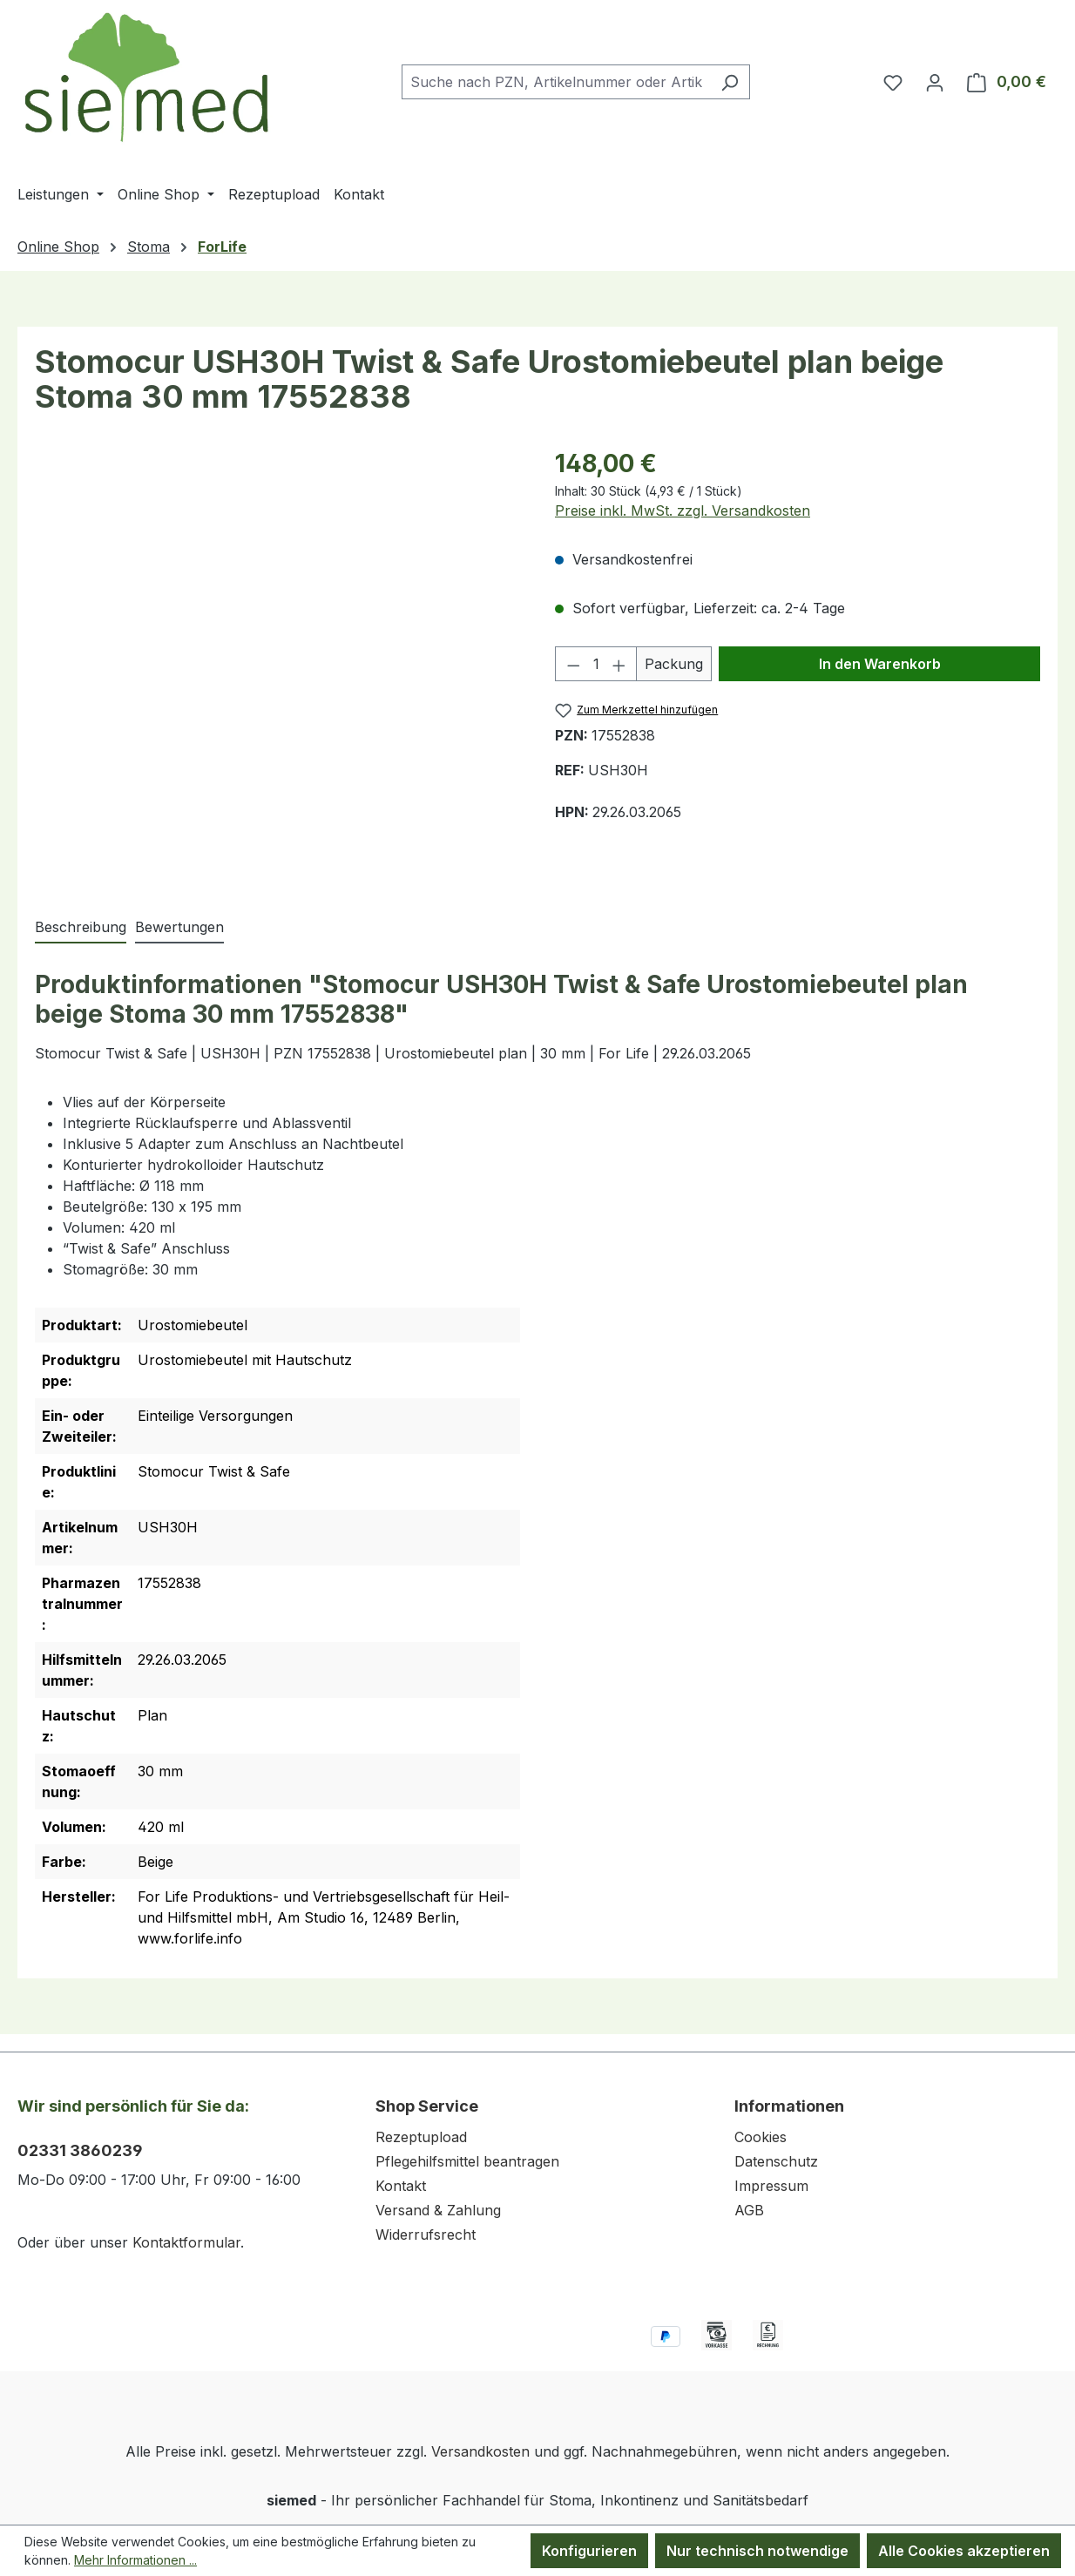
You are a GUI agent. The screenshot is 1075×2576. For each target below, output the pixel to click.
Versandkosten (480, 2451)
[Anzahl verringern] (573, 663)
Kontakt (400, 2185)
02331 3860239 (80, 2150)
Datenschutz (776, 2161)
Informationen (789, 2106)
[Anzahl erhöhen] (619, 663)
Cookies (760, 2137)
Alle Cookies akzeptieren (964, 2550)
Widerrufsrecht (425, 2234)
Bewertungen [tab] (179, 927)
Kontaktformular (186, 2242)
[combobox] (556, 81)
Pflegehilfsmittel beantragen (467, 2161)
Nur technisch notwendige (757, 2550)
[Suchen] (729, 81)
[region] (277, 663)
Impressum (771, 2185)
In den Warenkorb (880, 664)
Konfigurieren (589, 2550)
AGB (749, 2210)
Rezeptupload (421, 2137)
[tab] (80, 927)
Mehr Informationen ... (135, 2559)
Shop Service (426, 2106)
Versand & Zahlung (438, 2210)
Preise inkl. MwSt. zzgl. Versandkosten (682, 510)
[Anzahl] (596, 663)
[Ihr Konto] (935, 81)
